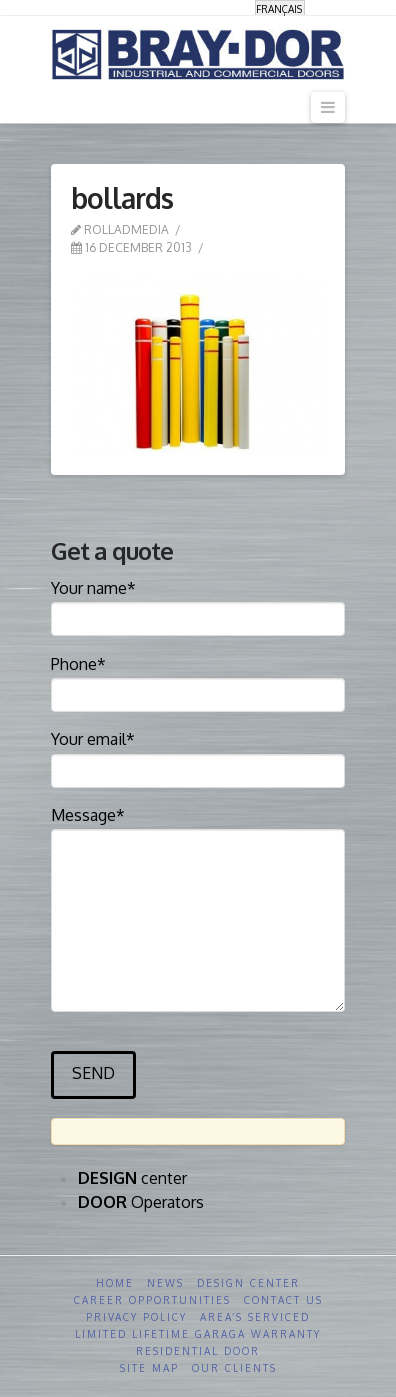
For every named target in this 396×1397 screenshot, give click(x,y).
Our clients (234, 1368)
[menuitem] (280, 8)
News (165, 1283)
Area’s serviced (255, 1317)
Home (115, 1283)
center (132, 1178)
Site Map (149, 1368)
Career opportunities (152, 1300)
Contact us (283, 1300)
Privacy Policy (136, 1317)
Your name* (197, 605)
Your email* (197, 756)
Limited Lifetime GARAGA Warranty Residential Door (198, 1342)
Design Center (248, 1283)
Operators (141, 1202)
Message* (197, 828)
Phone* (197, 681)
